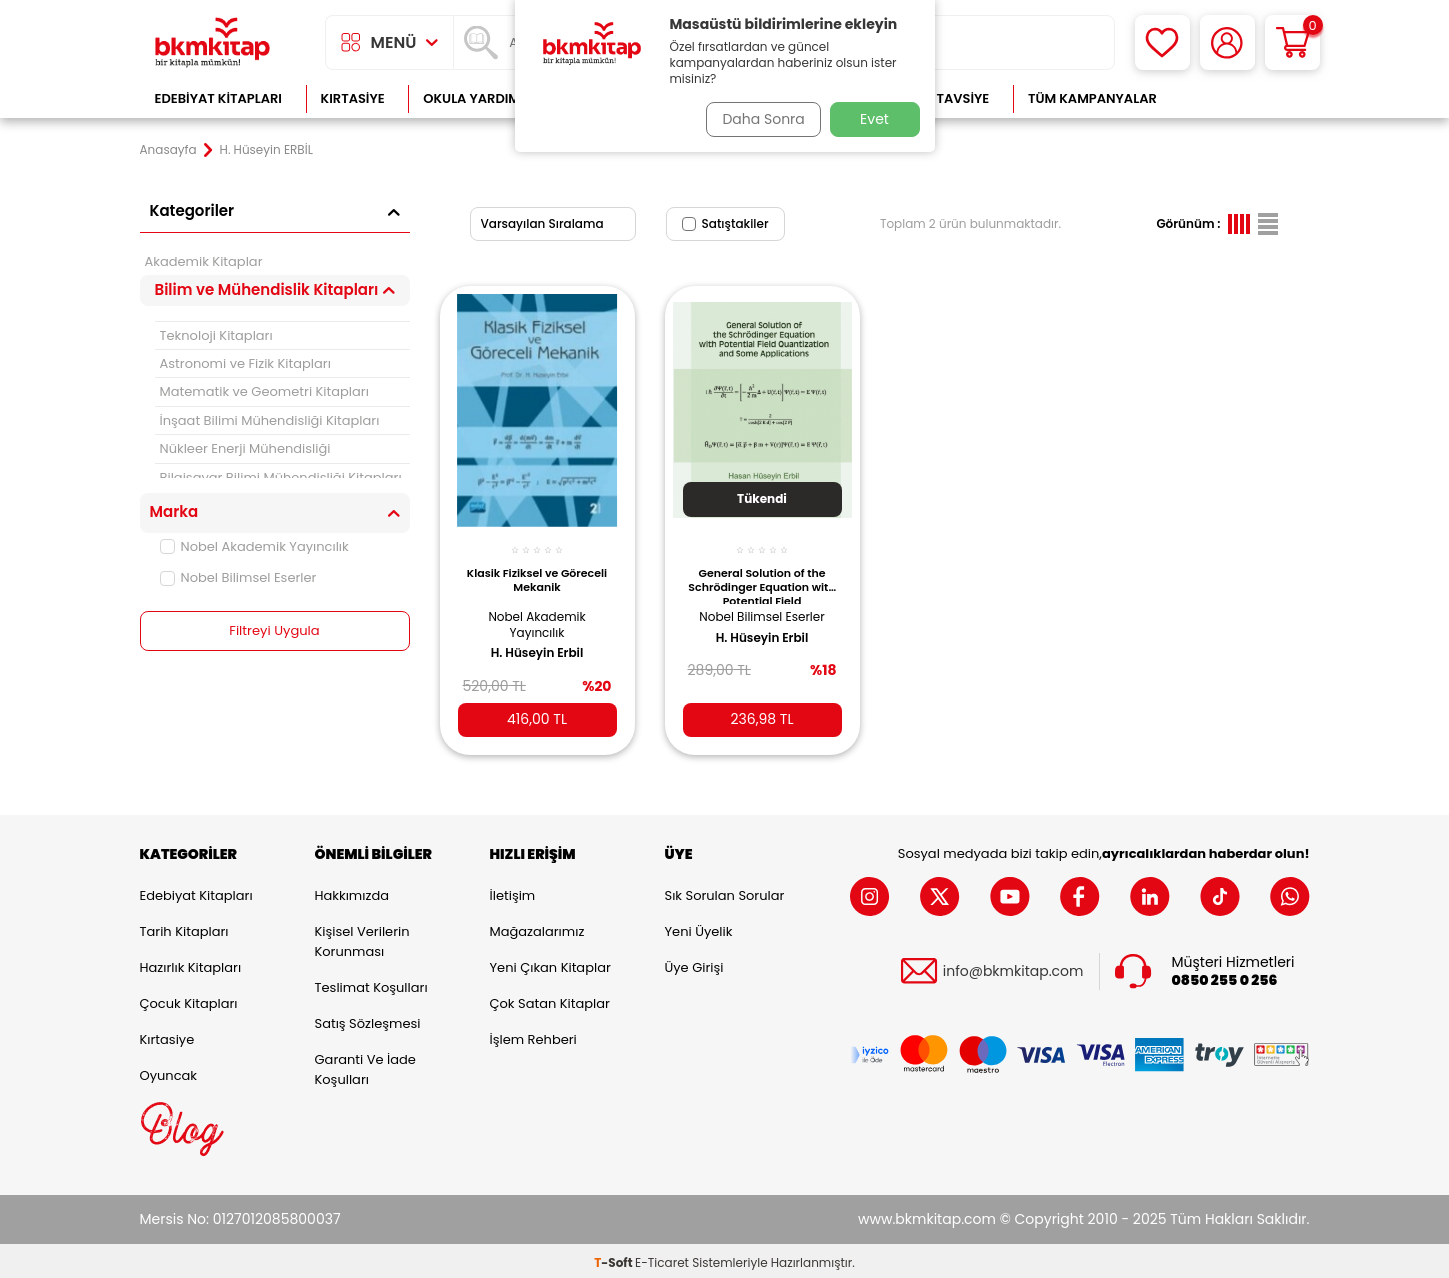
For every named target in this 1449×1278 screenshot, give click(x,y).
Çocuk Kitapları (189, 999)
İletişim (513, 891)
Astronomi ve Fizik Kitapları (245, 363)
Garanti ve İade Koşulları (365, 1065)
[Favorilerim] (1162, 42)
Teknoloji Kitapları (216, 335)
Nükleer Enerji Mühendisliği (245, 448)
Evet (874, 119)
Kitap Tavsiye (942, 98)
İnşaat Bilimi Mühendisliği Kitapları (270, 420)
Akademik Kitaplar (204, 261)
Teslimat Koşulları (371, 983)
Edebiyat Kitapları (218, 98)
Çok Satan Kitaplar (550, 999)
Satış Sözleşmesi (368, 1019)
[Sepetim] (1292, 42)
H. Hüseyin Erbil (537, 642)
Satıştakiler (725, 223)
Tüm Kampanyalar (1092, 98)
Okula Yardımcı (478, 98)
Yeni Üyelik (699, 927)
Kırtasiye (353, 98)
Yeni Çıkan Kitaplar (550, 963)
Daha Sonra (757, 119)
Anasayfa (168, 150)
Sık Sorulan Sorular (725, 891)
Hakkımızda (352, 891)
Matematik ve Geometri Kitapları (264, 391)
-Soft (614, 1258)
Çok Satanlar (1244, 98)
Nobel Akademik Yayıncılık (254, 546)
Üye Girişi (694, 963)
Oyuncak (169, 1071)
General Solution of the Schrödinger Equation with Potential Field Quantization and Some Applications (762, 574)
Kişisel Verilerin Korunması (362, 937)
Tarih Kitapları (184, 927)
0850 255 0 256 (1225, 976)
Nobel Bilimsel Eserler (238, 577)
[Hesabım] (1227, 42)
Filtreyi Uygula (274, 631)
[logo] (213, 42)
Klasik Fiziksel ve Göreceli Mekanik (537, 569)
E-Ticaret (662, 1258)
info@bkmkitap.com (1013, 967)
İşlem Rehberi (533, 1035)
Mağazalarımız (537, 927)
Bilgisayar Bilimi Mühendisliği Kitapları (281, 477)
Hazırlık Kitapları (191, 963)
